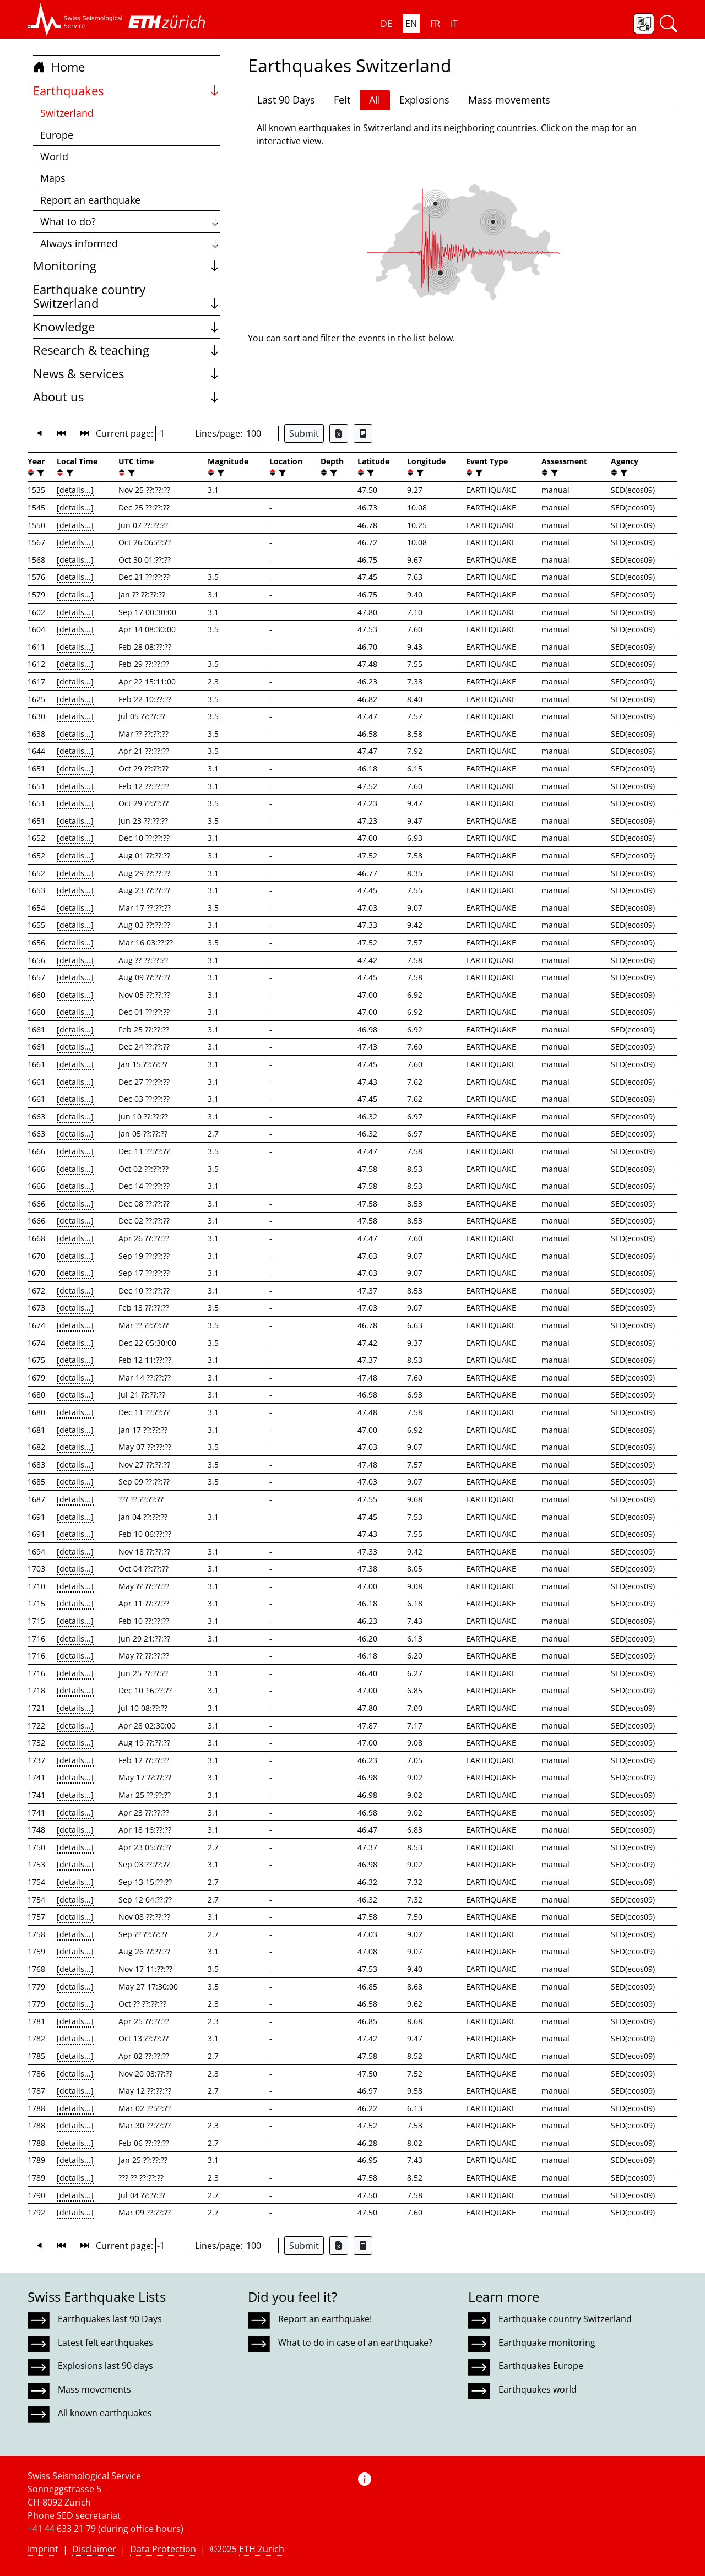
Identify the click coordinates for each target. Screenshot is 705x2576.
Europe (56, 135)
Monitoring (126, 265)
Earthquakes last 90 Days (110, 2319)
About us (126, 396)
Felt (342, 99)
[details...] (75, 490)
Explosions (424, 99)
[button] (75, 19)
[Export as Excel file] (338, 433)
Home (59, 66)
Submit (304, 433)
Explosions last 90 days (105, 2366)
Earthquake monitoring (546, 2342)
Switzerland (67, 112)
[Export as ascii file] (363, 433)
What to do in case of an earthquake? (355, 2342)
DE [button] (386, 24)
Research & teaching (126, 349)
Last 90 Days (286, 99)
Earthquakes (126, 90)
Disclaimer (94, 2549)
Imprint (43, 2549)
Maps (53, 177)
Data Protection (163, 2549)
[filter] (39, 473)
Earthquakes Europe (540, 2366)
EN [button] (411, 24)
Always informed (130, 243)
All (375, 99)
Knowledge (126, 326)
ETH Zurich (261, 2549)
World (54, 156)
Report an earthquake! (325, 2319)
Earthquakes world (537, 2389)
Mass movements (509, 99)
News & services (126, 373)
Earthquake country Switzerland (126, 296)
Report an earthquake (90, 199)
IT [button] (454, 24)
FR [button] (435, 24)
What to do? (130, 221)
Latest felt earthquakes (105, 2342)
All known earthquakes (105, 2413)
